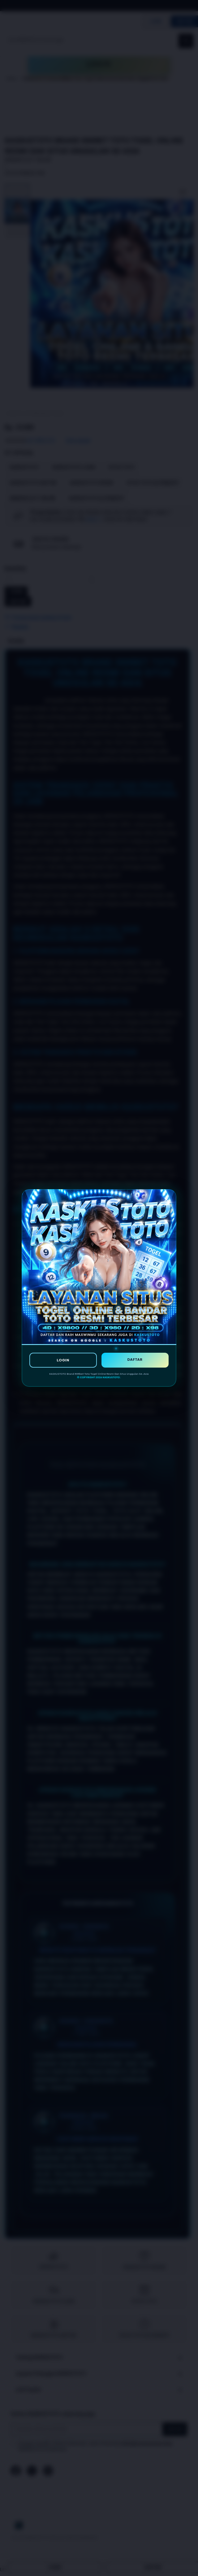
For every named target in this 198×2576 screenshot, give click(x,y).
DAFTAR (135, 1359)
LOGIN (63, 1360)
